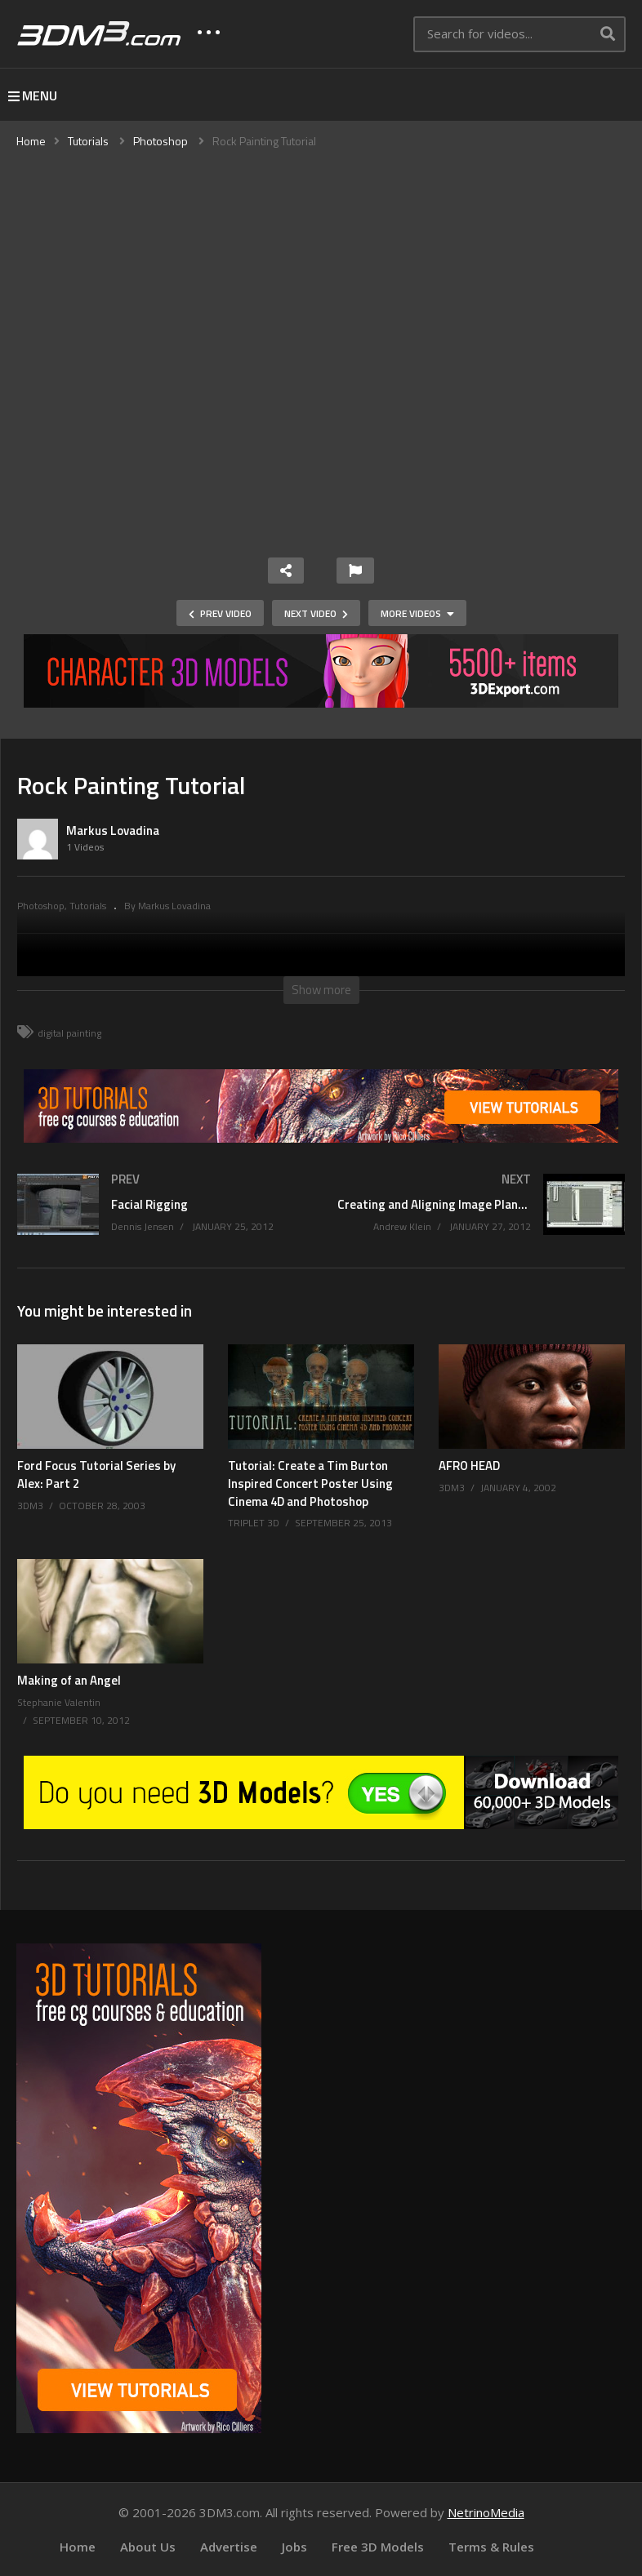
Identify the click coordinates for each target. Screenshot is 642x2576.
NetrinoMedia (486, 2512)
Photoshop (41, 905)
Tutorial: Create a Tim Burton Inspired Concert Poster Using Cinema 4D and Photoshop (310, 1483)
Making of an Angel (69, 1680)
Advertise (228, 2546)
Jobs (294, 2546)
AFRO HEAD (469, 1465)
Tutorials (87, 905)
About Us (148, 2546)
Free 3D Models (378, 2546)
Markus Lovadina (112, 830)
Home (78, 2546)
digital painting (69, 1033)
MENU (32, 95)
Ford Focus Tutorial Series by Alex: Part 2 (96, 1474)
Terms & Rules (491, 2546)
